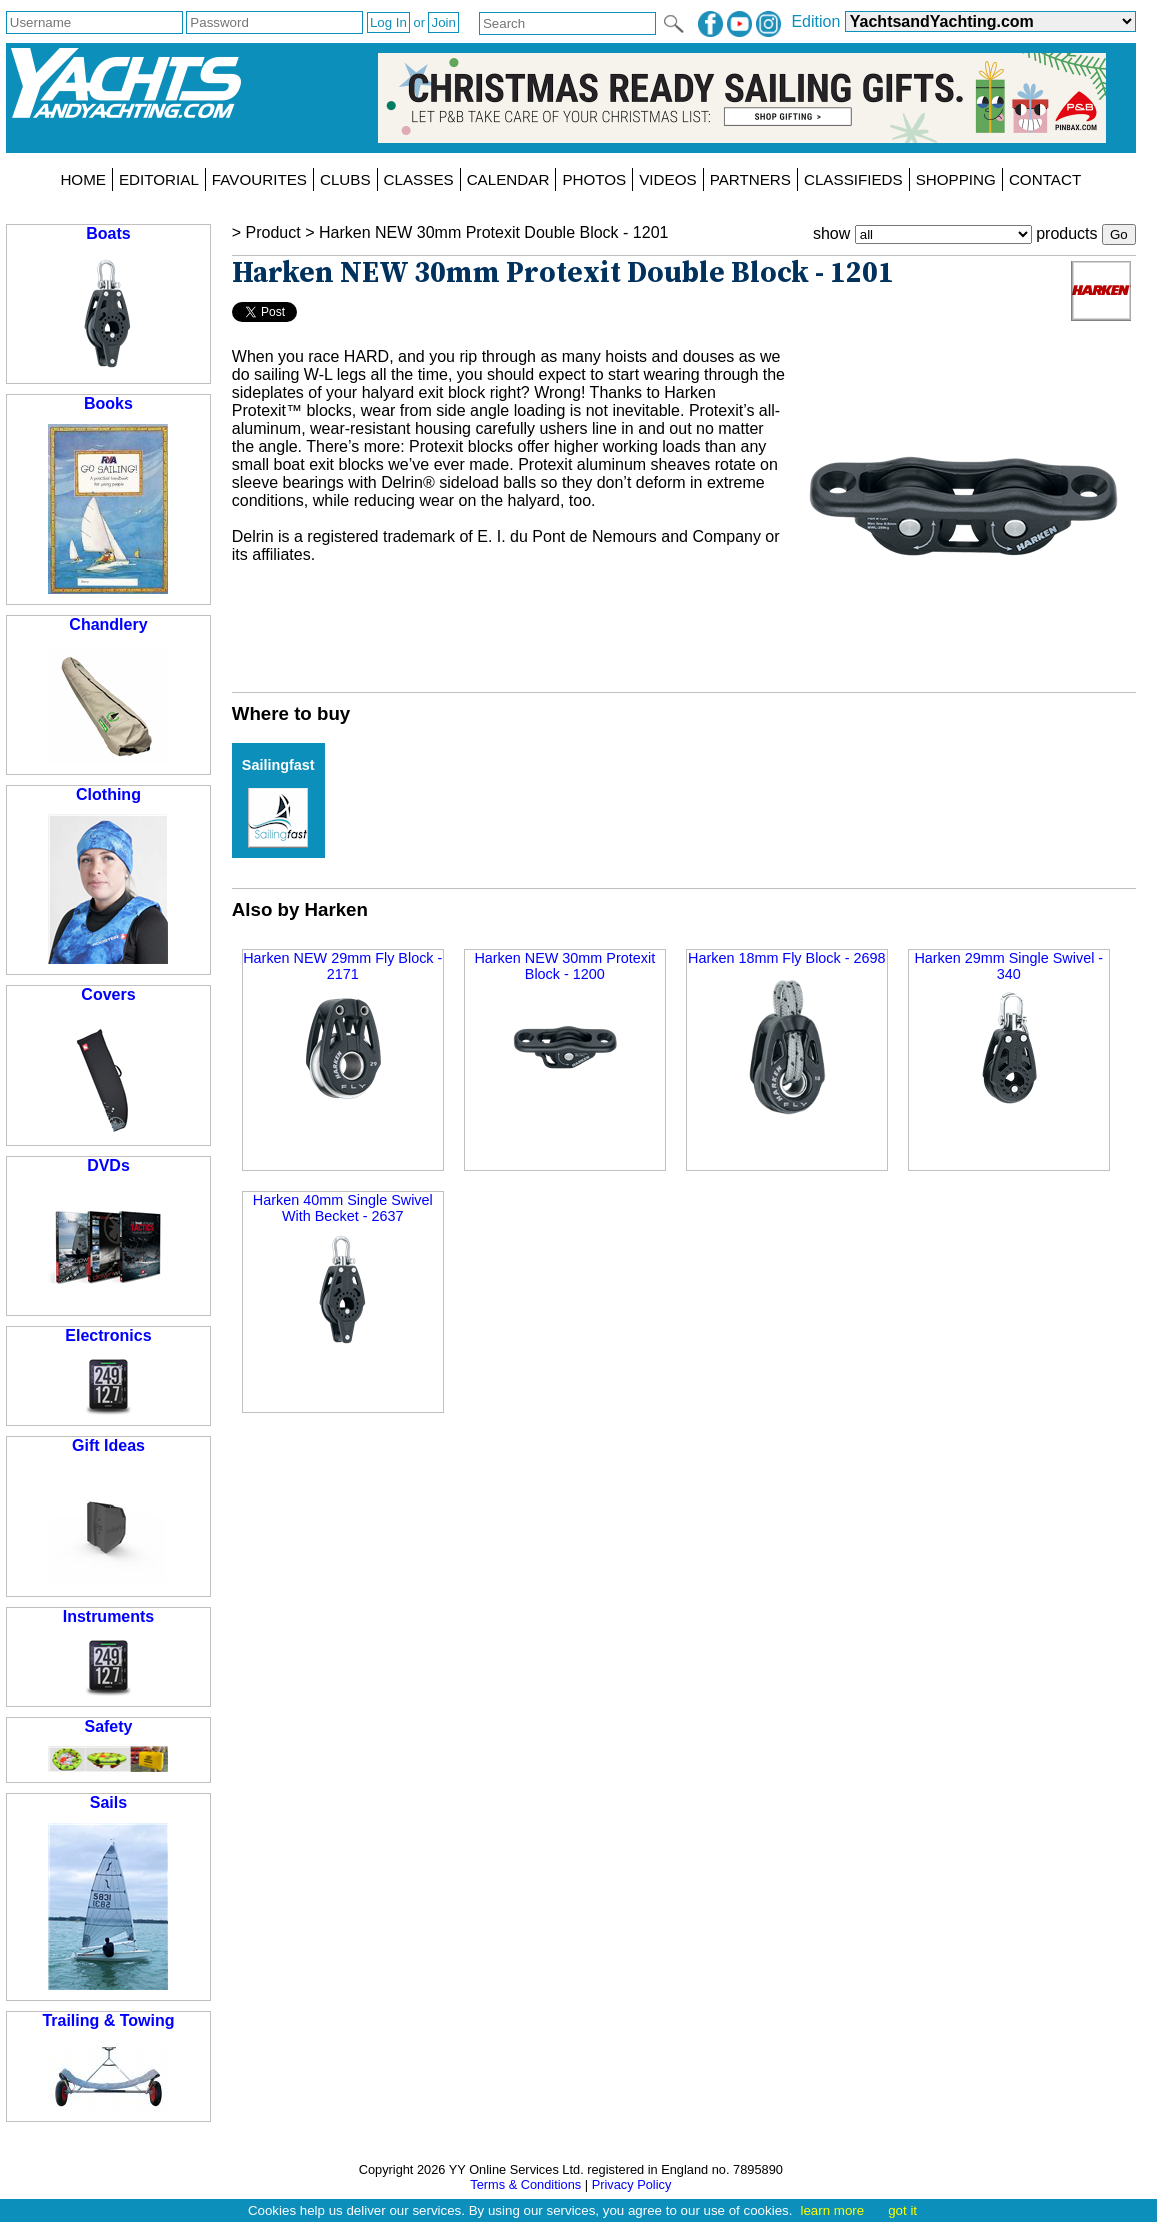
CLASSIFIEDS (853, 179)
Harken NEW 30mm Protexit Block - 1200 (564, 1028)
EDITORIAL (159, 179)
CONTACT (1045, 179)
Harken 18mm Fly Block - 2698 (787, 1035)
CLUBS (345, 179)
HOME (83, 179)
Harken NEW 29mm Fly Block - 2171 (342, 1028)
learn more (832, 2210)
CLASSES (419, 179)
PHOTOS (594, 179)
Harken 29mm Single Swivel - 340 (1008, 1028)
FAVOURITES (259, 179)
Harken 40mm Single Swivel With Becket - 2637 (343, 1270)
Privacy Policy (632, 2184)
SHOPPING (956, 179)
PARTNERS (750, 179)
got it (902, 2210)
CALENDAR (508, 179)
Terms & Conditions (525, 2184)
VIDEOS (667, 179)
